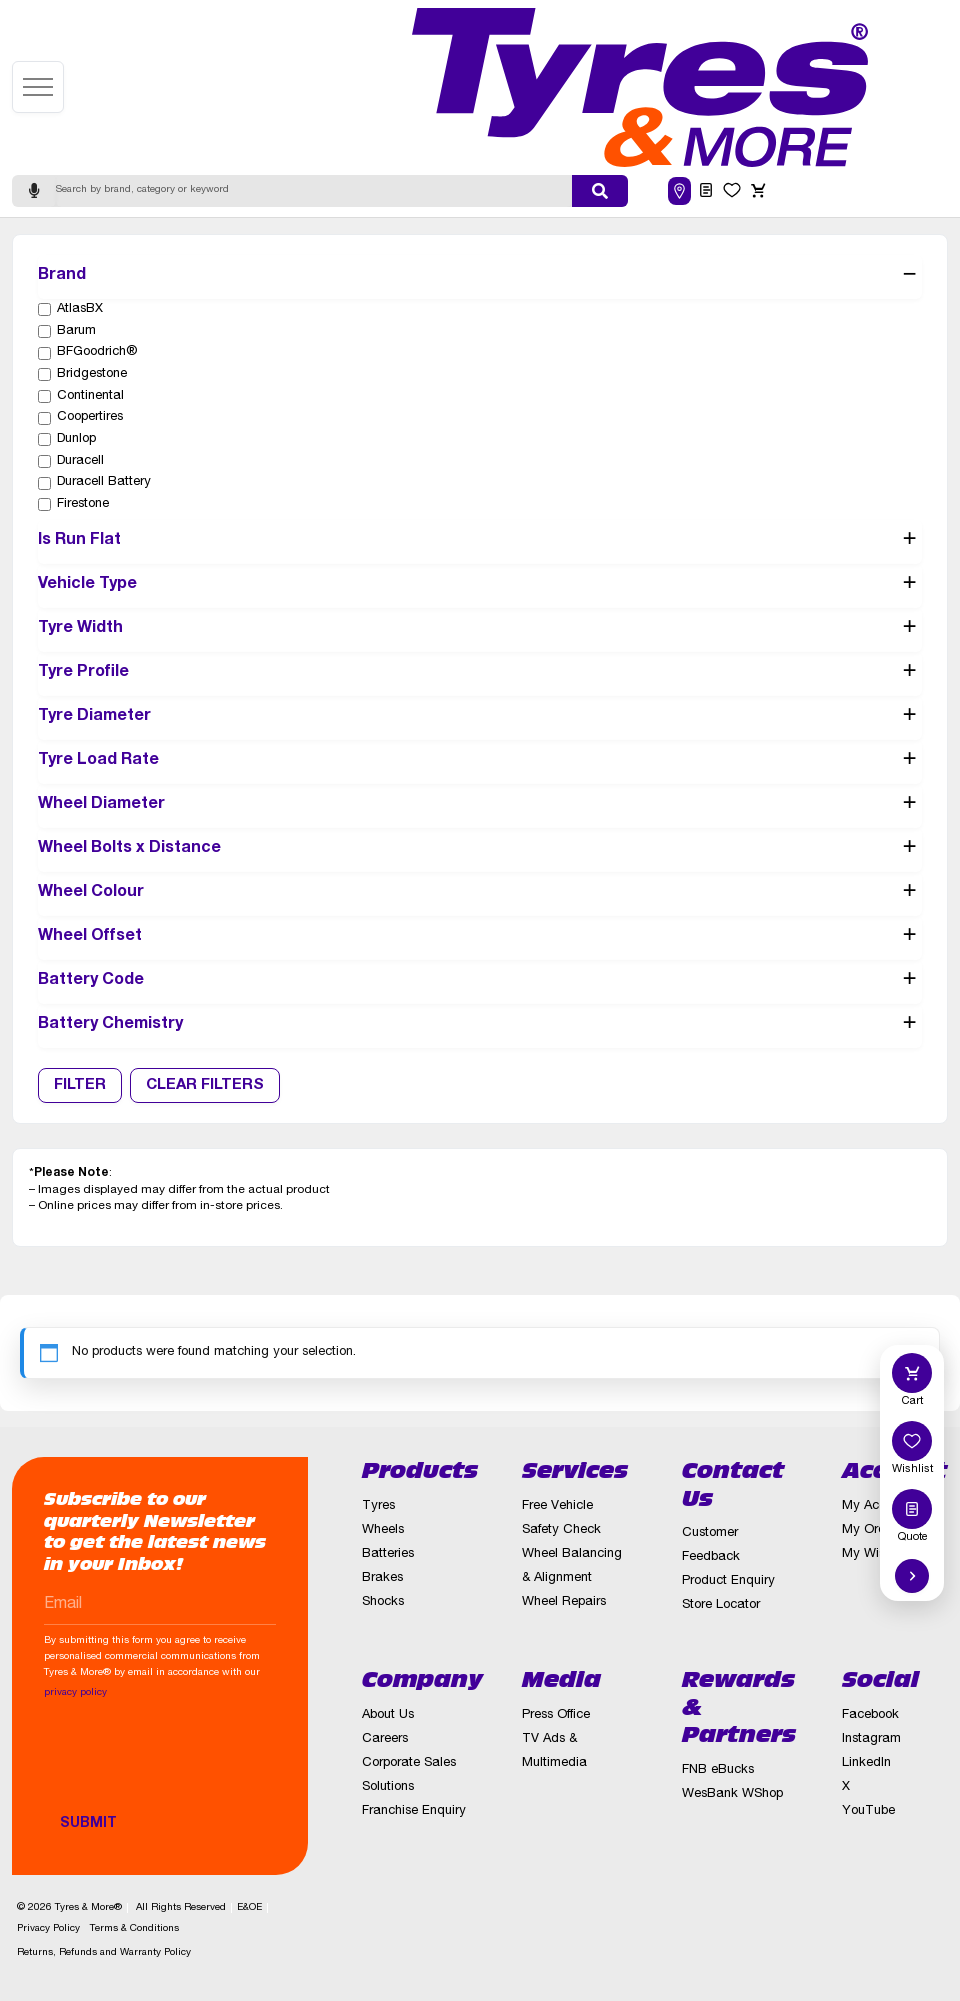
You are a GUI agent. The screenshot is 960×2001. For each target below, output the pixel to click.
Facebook (870, 1715)
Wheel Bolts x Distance (480, 850)
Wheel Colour (480, 894)
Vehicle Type (480, 586)
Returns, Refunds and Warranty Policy (104, 1953)
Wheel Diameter (480, 806)
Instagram (871, 1739)
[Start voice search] (34, 191)
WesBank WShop (732, 1794)
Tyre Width (480, 630)
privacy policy (75, 1693)
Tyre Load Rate (480, 762)
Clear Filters (205, 1085)
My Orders (872, 1530)
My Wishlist (875, 1554)
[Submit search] (600, 191)
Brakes (382, 1578)
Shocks (383, 1602)
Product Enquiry (728, 1581)
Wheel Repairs (564, 1602)
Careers (385, 1739)
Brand (480, 277)
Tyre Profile (480, 674)
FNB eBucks (718, 1770)
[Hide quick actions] (912, 1576)
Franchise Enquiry (414, 1811)
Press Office (556, 1715)
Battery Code (480, 982)
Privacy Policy (48, 1929)
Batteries (388, 1554)
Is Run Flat (480, 542)
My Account (876, 1506)
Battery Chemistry (480, 1026)
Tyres (378, 1506)
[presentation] (196, 1766)
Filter (80, 1085)
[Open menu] (38, 87)
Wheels (383, 1530)
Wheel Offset (480, 938)
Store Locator (721, 1605)
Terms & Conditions (134, 1929)
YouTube (868, 1811)
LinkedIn (866, 1763)
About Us (388, 1715)
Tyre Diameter (480, 718)
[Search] (314, 191)
